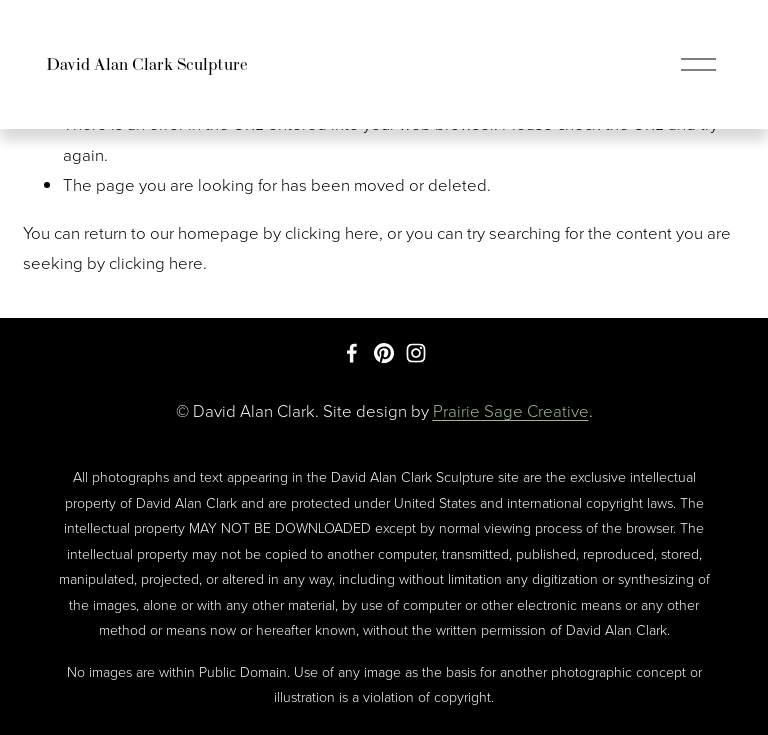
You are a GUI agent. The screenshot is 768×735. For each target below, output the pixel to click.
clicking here (332, 232)
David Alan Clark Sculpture (147, 64)
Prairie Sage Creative (511, 410)
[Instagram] (416, 353)
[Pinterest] (384, 353)
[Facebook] (352, 353)
